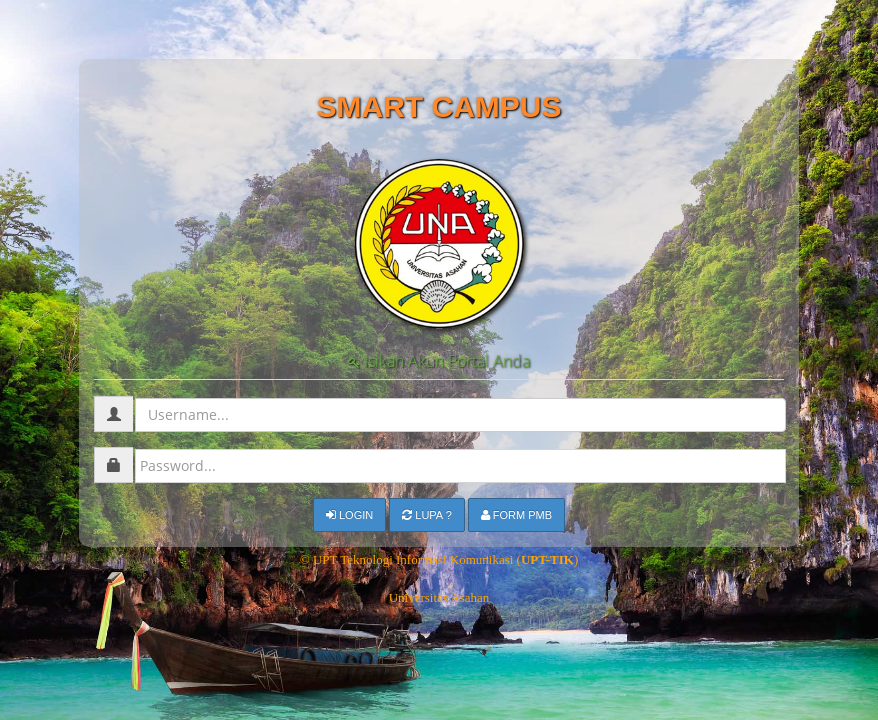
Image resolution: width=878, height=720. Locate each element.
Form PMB (516, 515)
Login (349, 515)
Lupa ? (427, 515)
